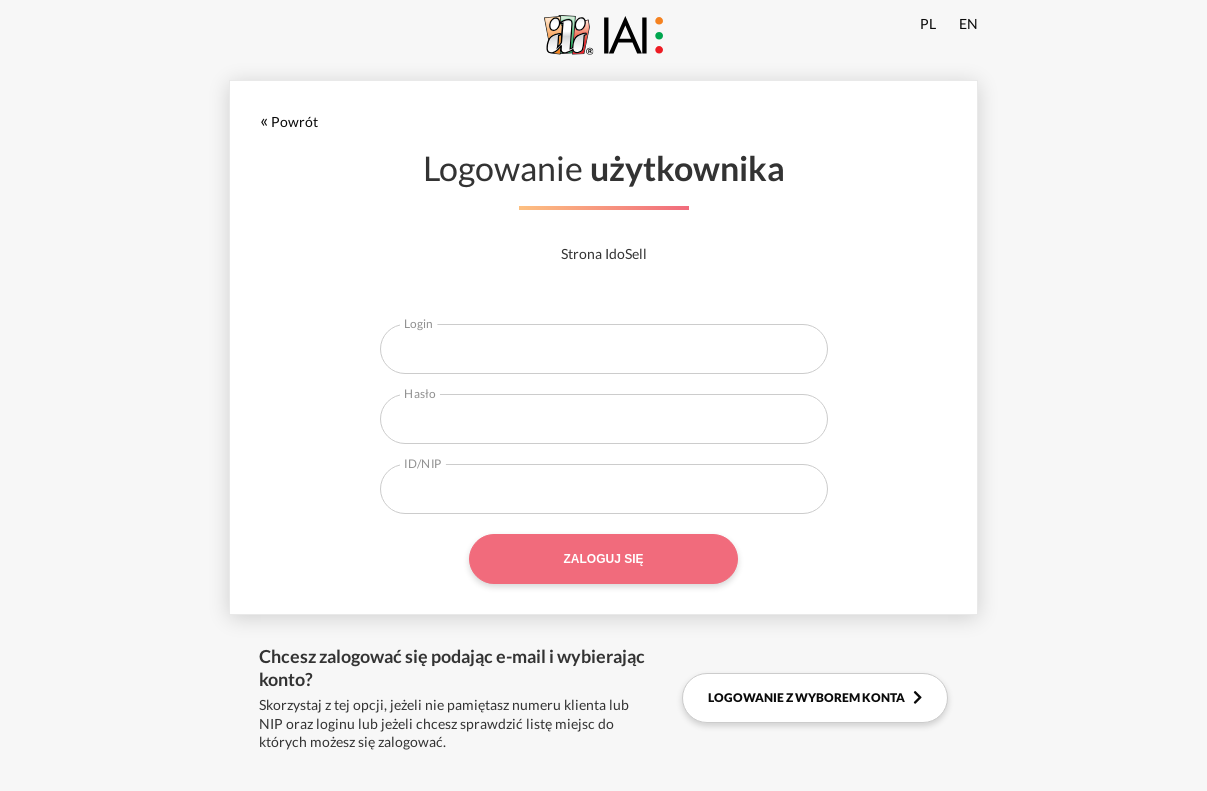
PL (928, 23)
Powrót (289, 121)
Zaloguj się (603, 559)
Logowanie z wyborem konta (815, 697)
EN (968, 23)
